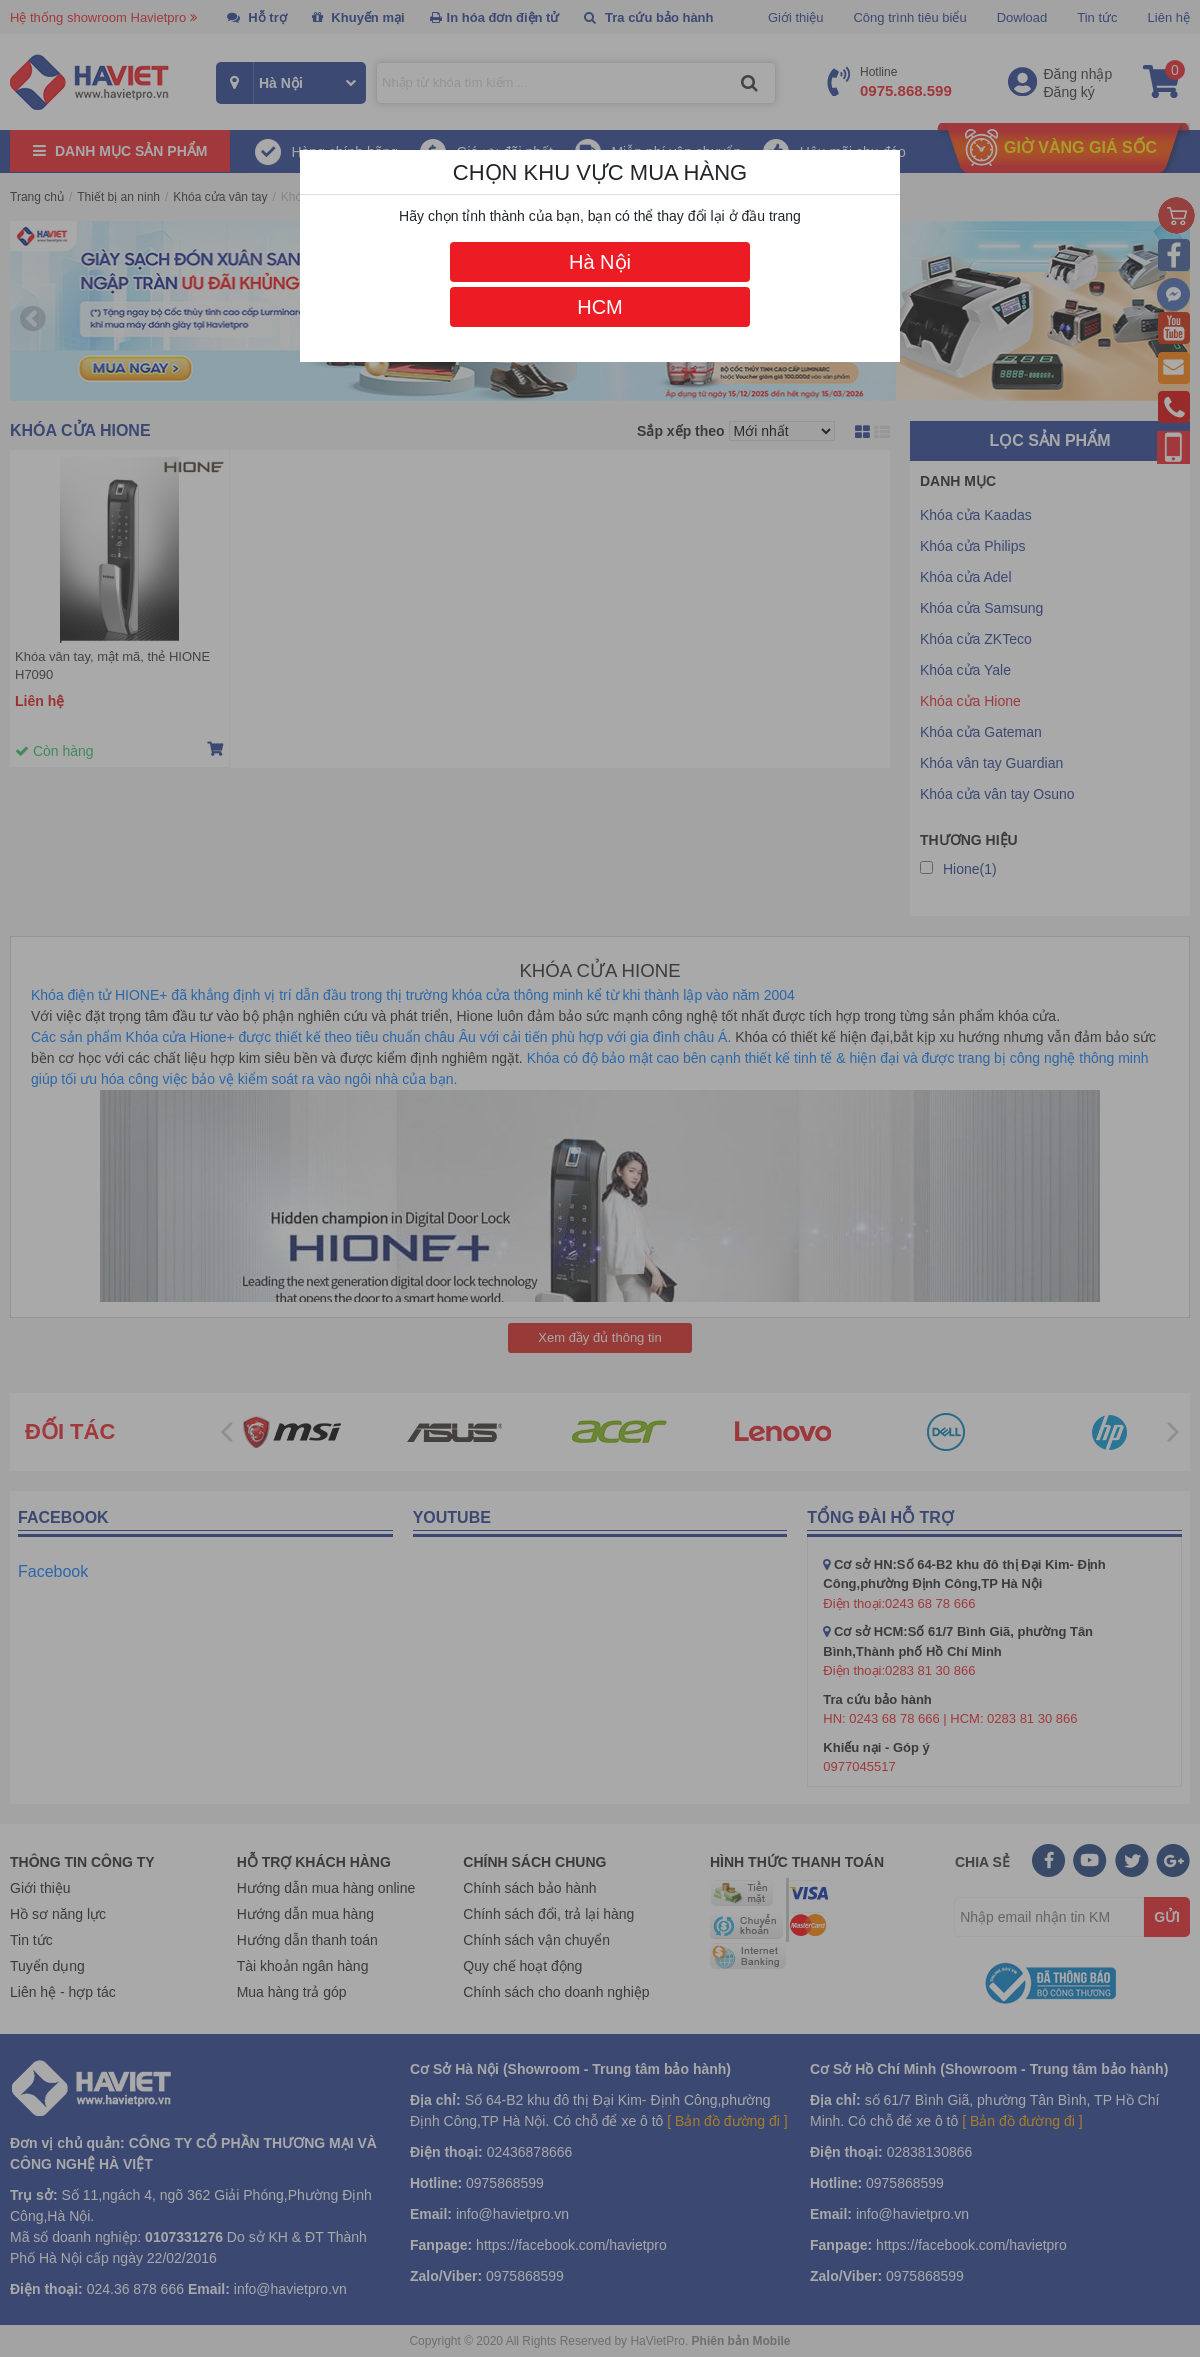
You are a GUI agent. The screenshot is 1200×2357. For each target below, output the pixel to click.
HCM (600, 307)
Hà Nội (600, 262)
